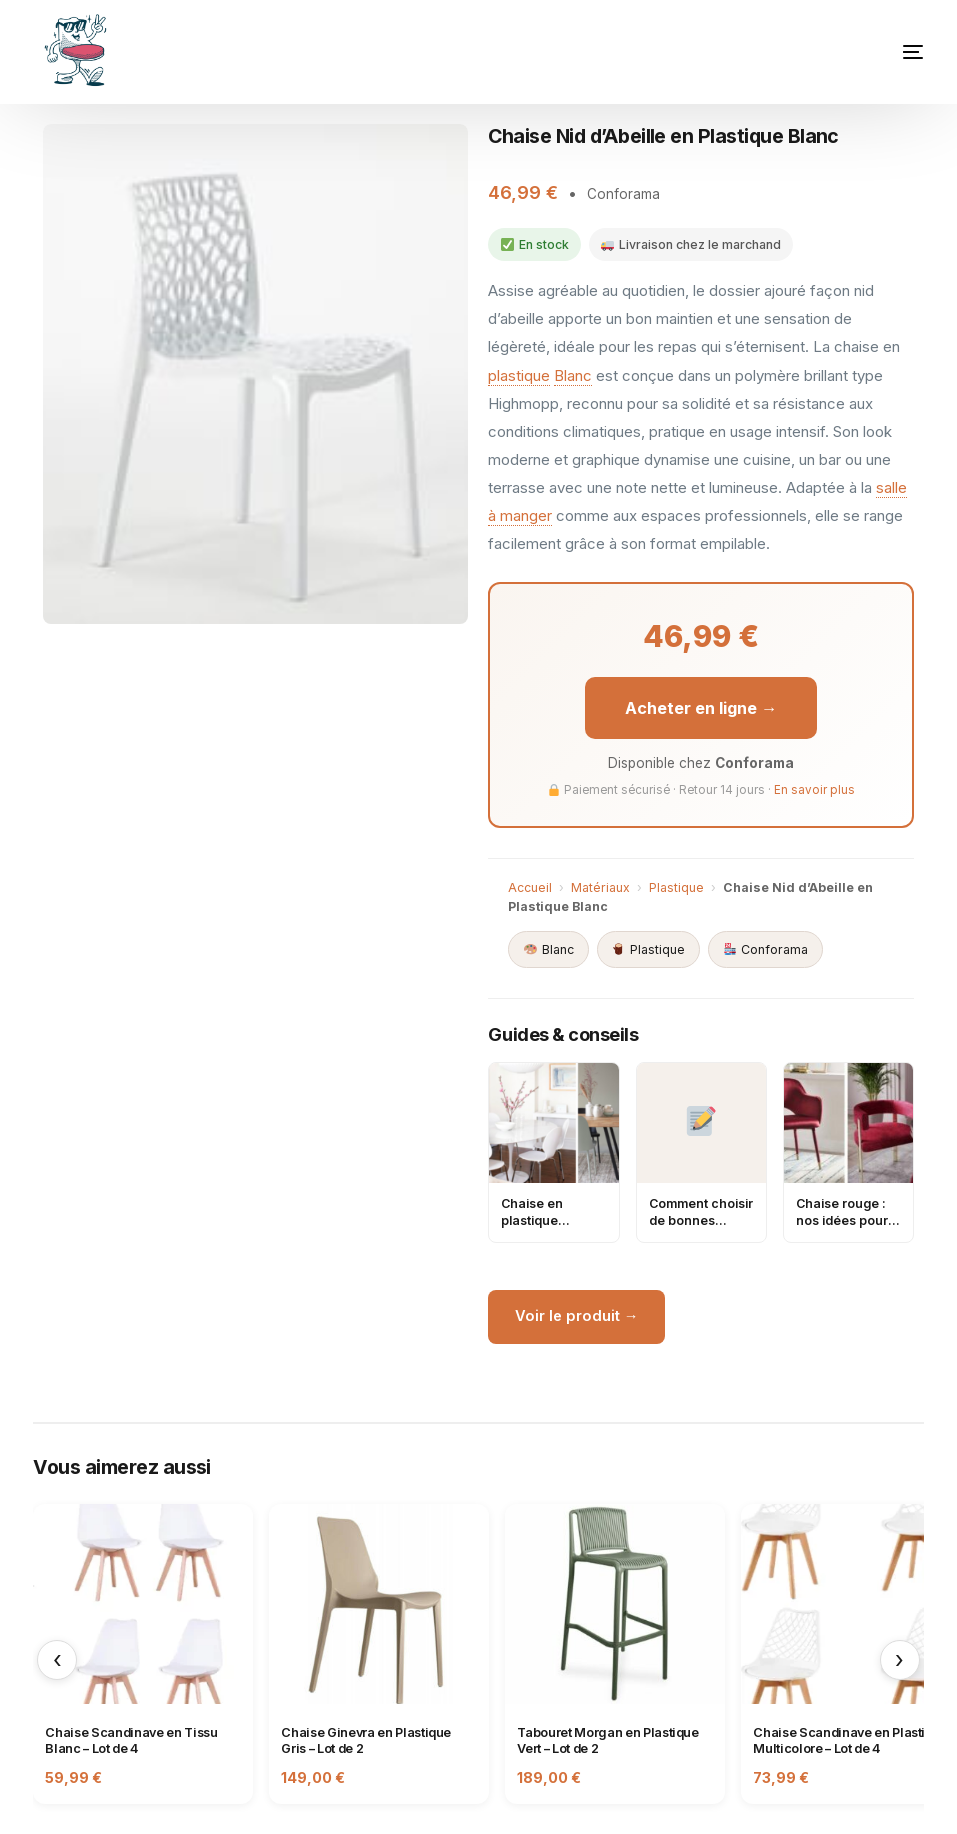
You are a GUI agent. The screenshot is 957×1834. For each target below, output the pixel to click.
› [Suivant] (899, 1663)
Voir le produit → (578, 1319)
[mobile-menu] (878, 52)
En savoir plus (814, 791)
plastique (519, 375)
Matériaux (600, 888)
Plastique (676, 888)
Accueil (530, 888)
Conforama (767, 951)
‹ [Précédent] (57, 1663)
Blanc (573, 375)
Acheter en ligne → (701, 708)
